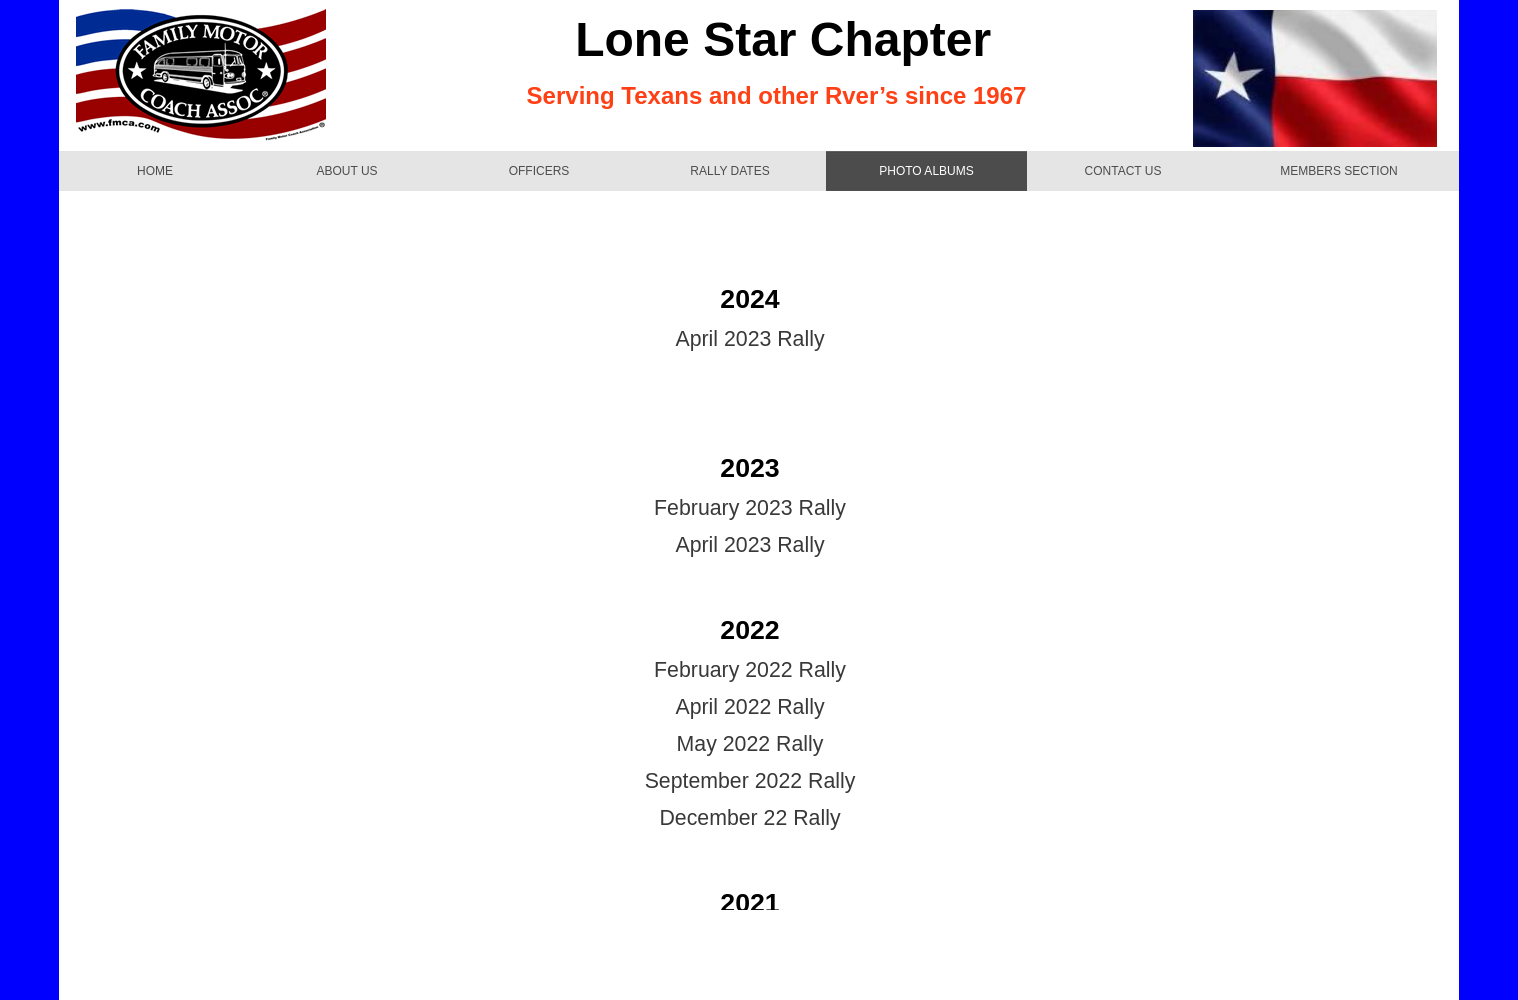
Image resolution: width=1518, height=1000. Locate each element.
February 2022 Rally (750, 670)
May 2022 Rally (750, 744)
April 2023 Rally (749, 339)
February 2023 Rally (750, 508)
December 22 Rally (749, 818)
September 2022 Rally (750, 781)
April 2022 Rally (749, 707)
